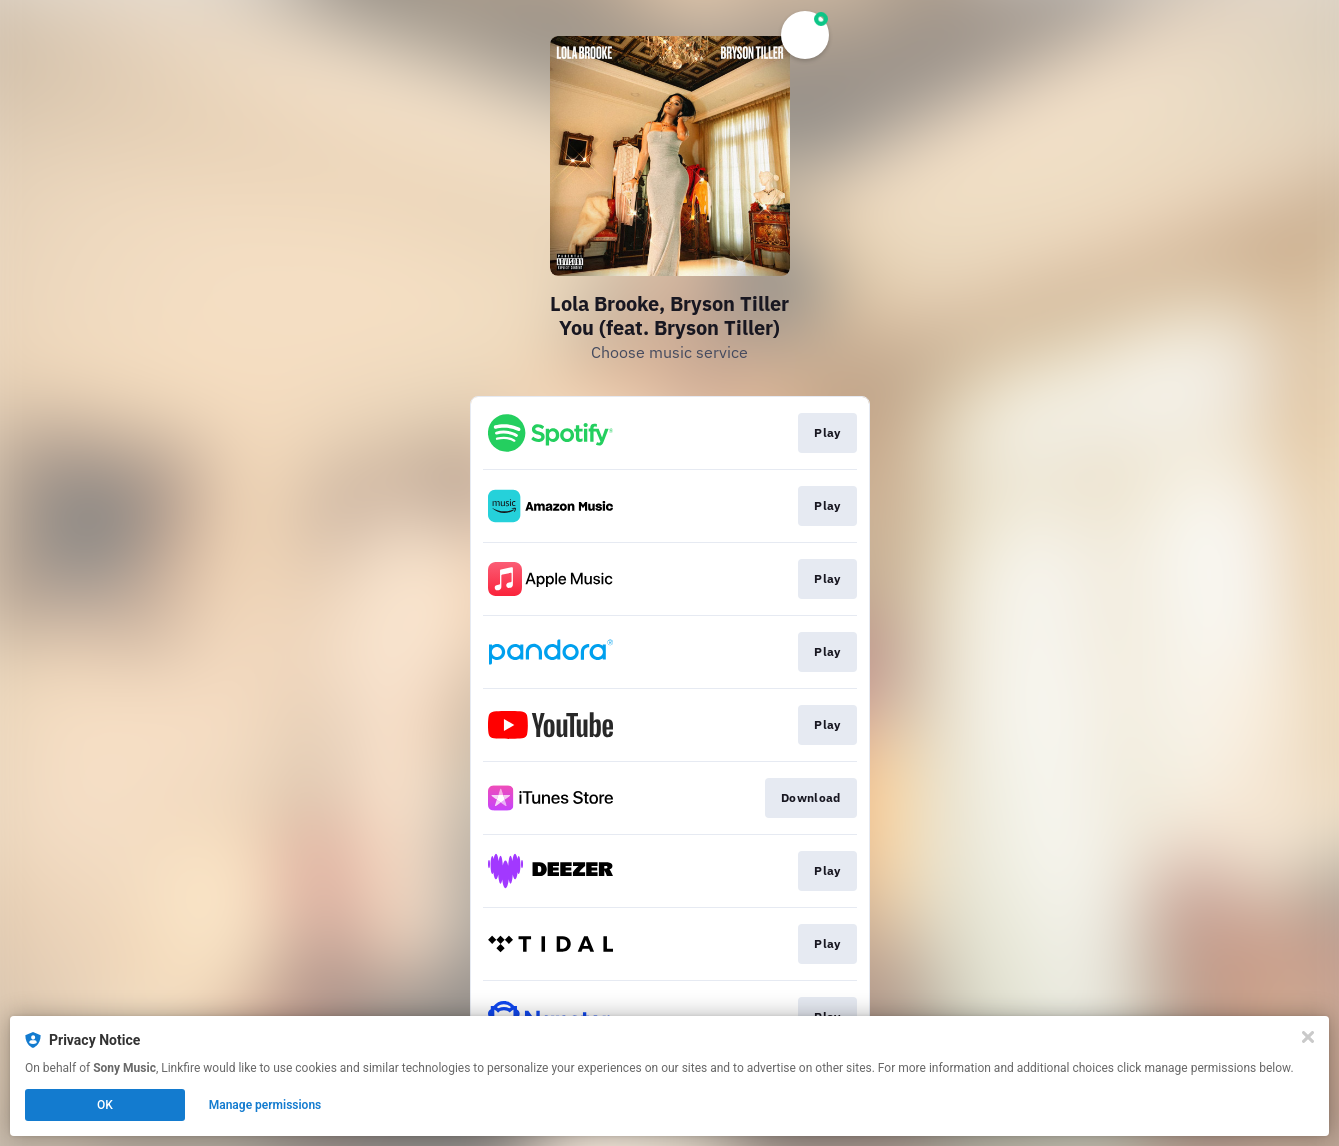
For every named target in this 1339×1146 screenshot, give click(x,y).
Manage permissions (265, 1105)
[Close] (1308, 1037)
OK (105, 1105)
